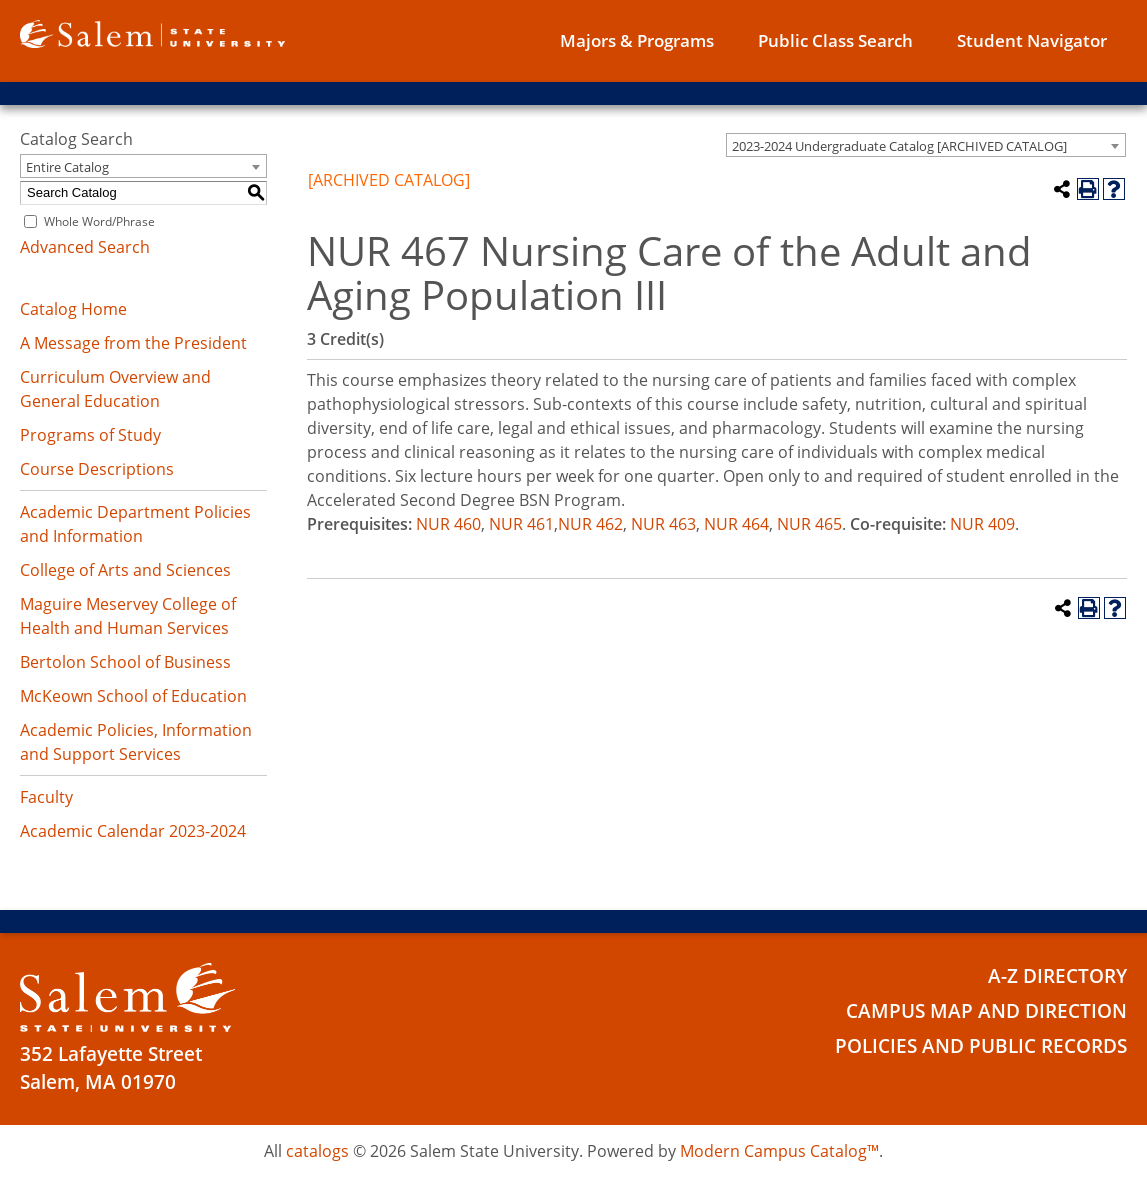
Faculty (46, 797)
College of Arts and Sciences (125, 570)
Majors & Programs (637, 40)
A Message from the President (133, 343)
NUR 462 (590, 524)
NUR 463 (663, 524)
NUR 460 (448, 524)
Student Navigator (1032, 40)
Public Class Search (835, 40)
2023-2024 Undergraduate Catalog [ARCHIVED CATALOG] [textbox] (899, 146)
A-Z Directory (1057, 976)
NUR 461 (521, 524)
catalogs (317, 1151)
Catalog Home (73, 309)
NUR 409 (982, 524)
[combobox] (926, 145)
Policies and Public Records (981, 1046)
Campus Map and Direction (986, 1011)
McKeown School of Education (133, 696)
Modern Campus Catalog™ (779, 1151)
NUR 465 (809, 524)
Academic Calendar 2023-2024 (133, 831)
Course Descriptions (97, 469)
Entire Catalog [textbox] (67, 167)
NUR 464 (736, 524)
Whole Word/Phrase (99, 221)
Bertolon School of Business (125, 662)
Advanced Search (85, 247)
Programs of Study (90, 435)
